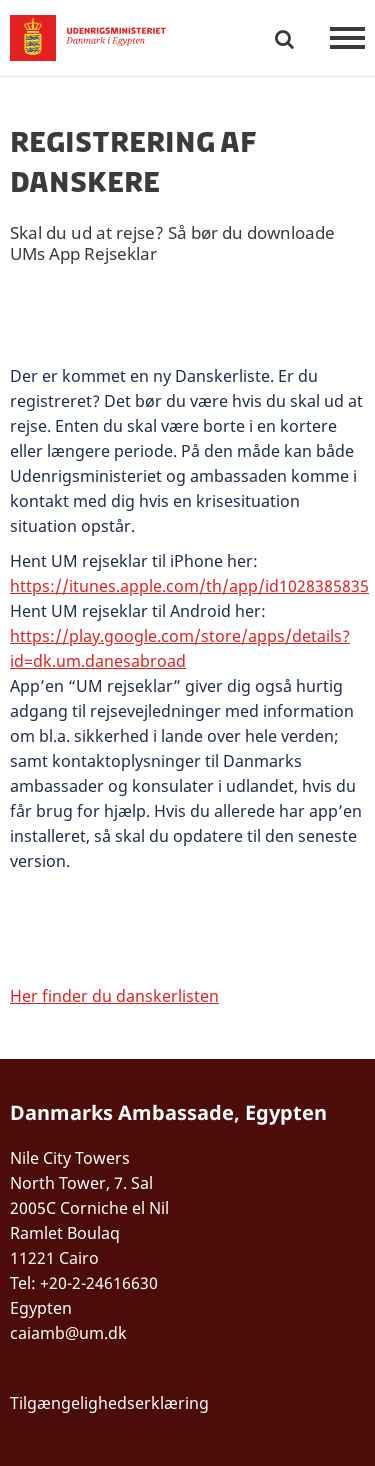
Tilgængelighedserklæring (109, 1403)
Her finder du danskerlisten (114, 996)
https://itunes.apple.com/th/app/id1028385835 (189, 586)
